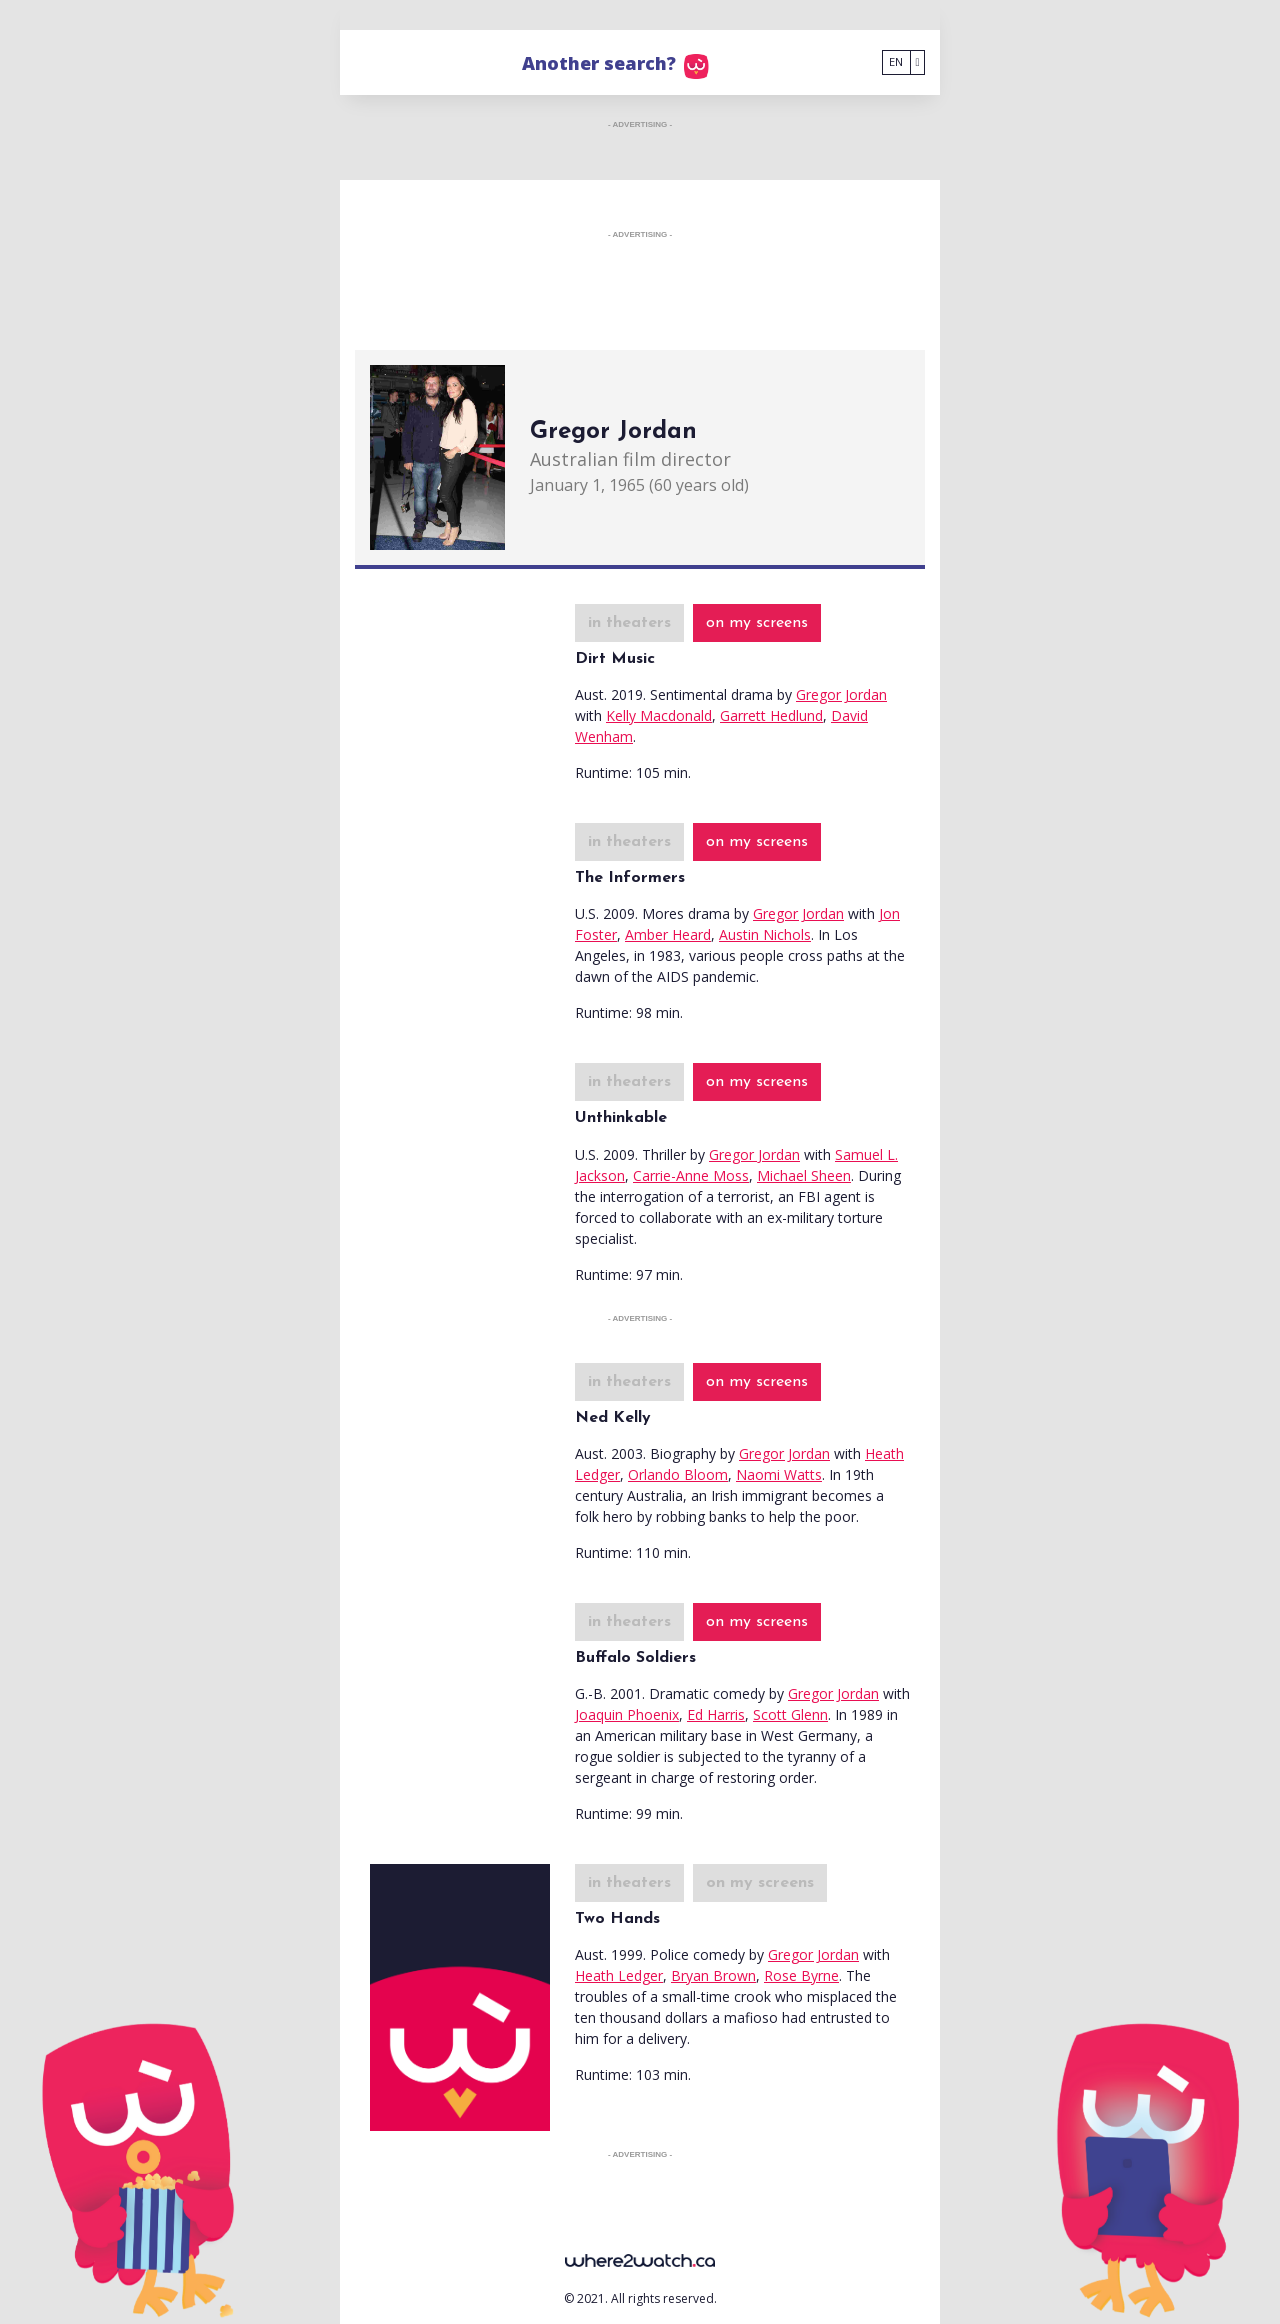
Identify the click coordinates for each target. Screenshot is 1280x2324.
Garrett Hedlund (771, 715)
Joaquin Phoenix (627, 1714)
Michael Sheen (804, 1175)
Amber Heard (668, 934)
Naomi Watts (779, 1474)
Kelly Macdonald (659, 715)
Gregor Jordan (841, 694)
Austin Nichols (765, 934)
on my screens (757, 623)
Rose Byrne (801, 1975)
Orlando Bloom (678, 1474)
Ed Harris (716, 1714)
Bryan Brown (713, 1975)
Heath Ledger (619, 1975)
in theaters (629, 623)
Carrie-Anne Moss (691, 1175)
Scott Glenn (790, 1714)
